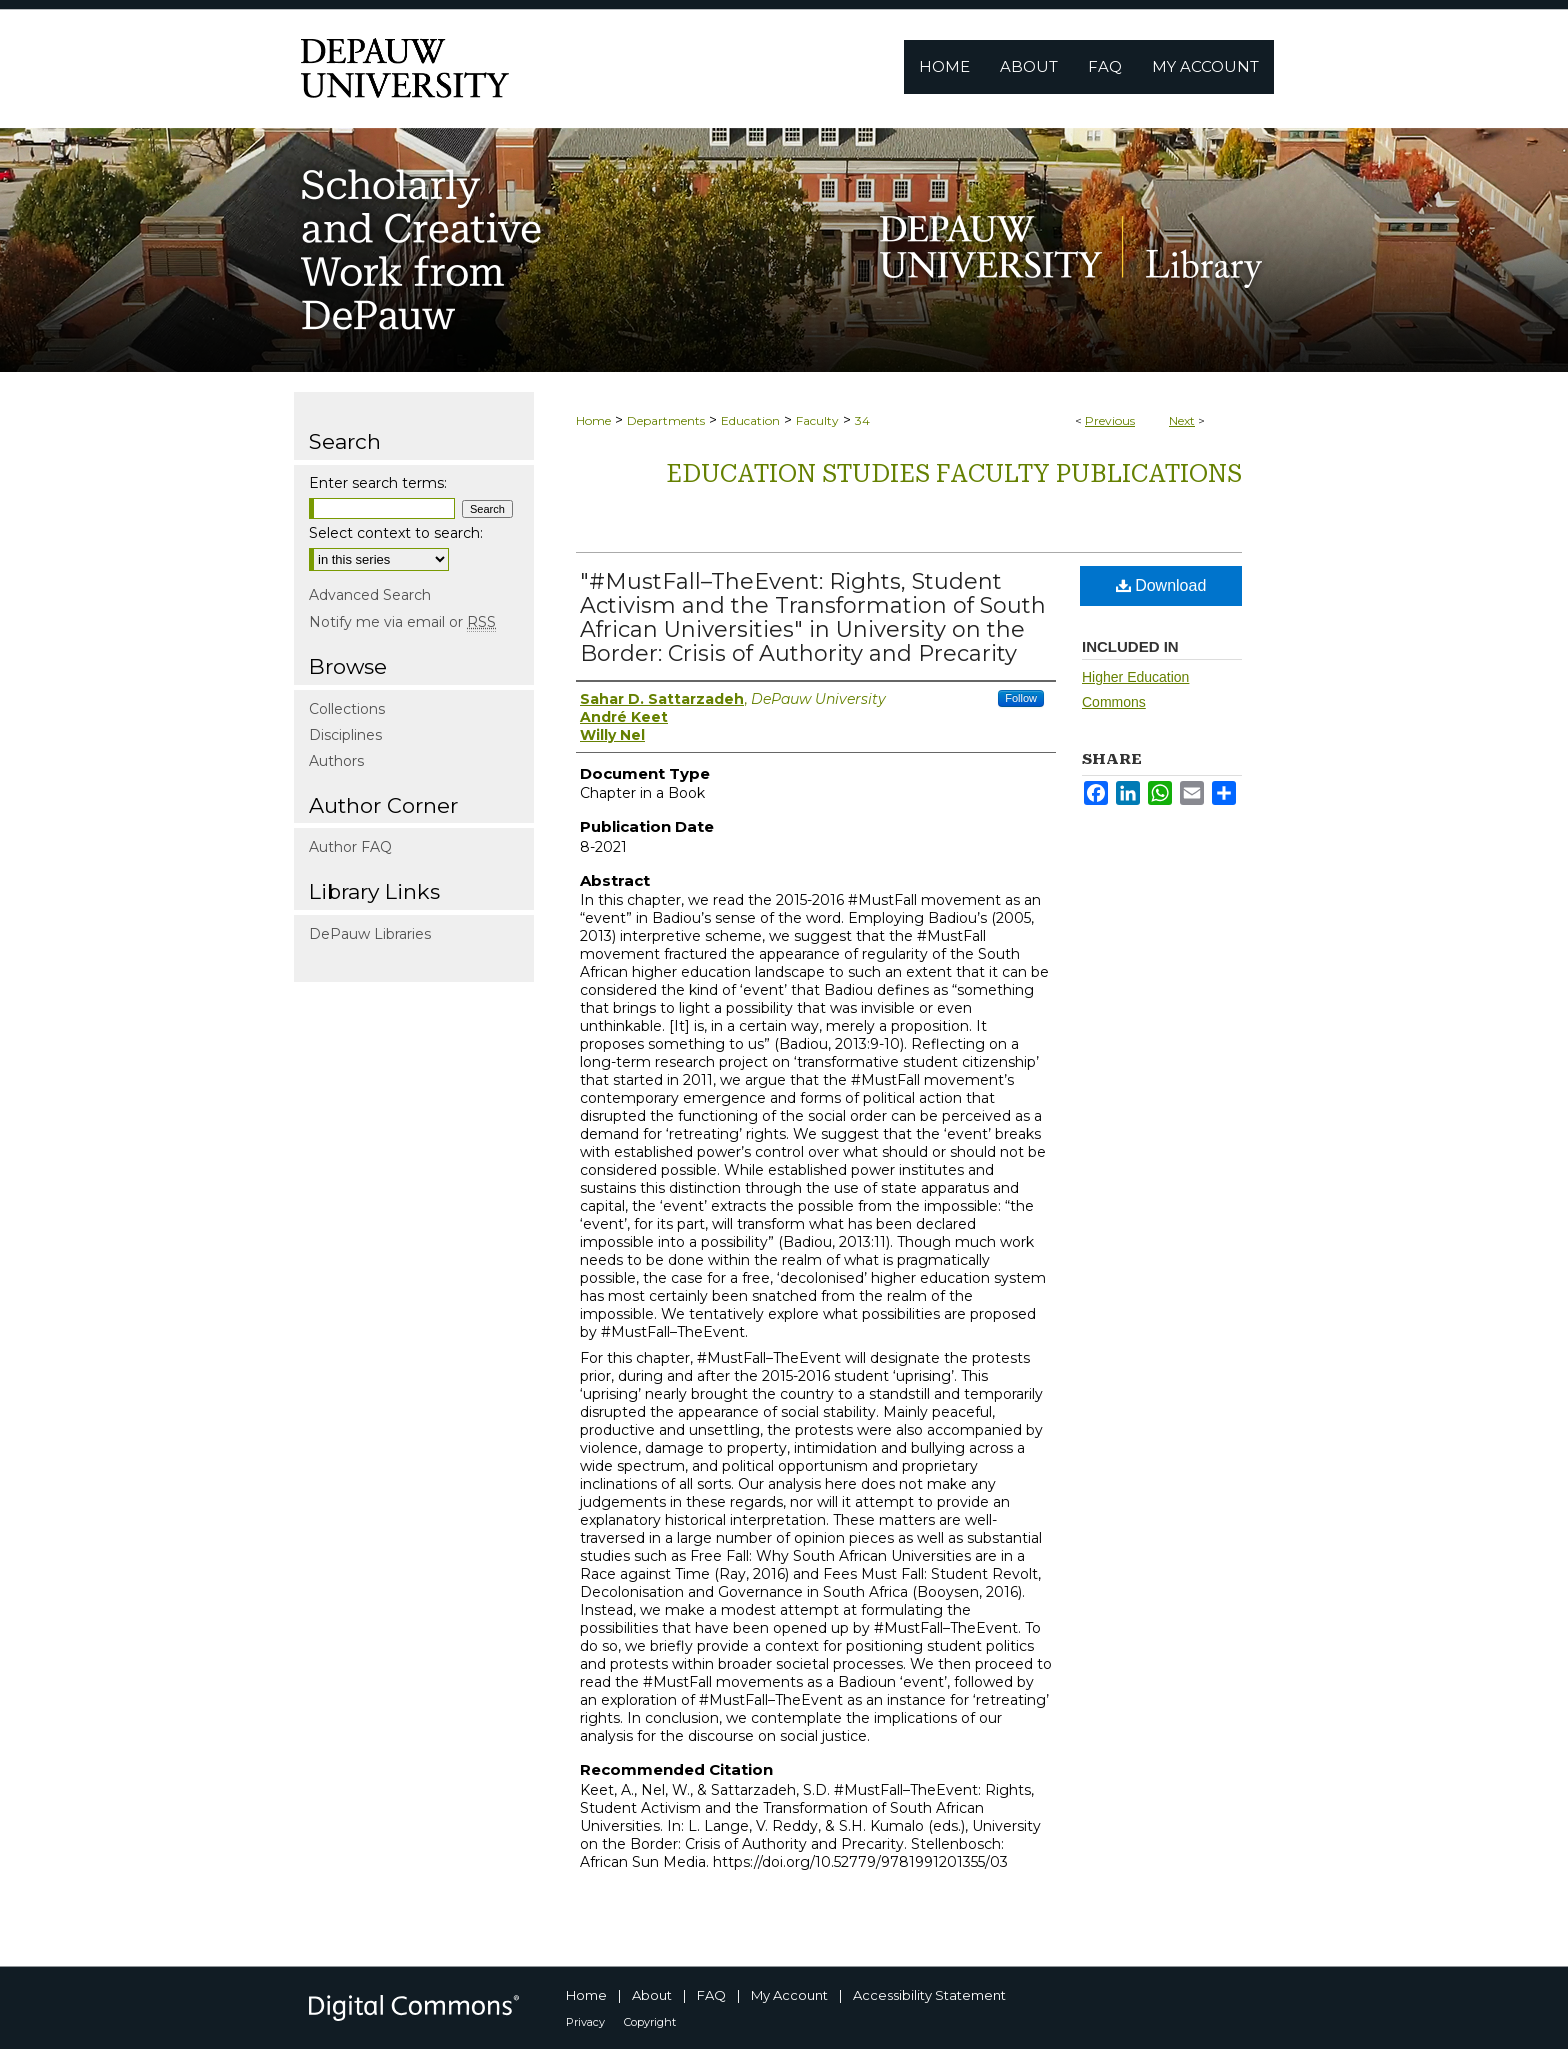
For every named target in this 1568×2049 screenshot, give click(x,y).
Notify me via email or (402, 622)
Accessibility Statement (929, 1995)
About (652, 1995)
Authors (336, 761)
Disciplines (345, 735)
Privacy (585, 2022)
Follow (1021, 698)
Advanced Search (370, 595)
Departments (666, 420)
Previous (1110, 420)
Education (750, 420)
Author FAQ (350, 847)
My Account (789, 1995)
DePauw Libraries (370, 934)
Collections (347, 709)
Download (1161, 585)
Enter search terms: (378, 483)
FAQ (711, 1995)
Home (593, 420)
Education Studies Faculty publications (954, 474)
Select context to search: (396, 533)
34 (862, 420)
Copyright (650, 2022)
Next (1182, 420)
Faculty (817, 420)
